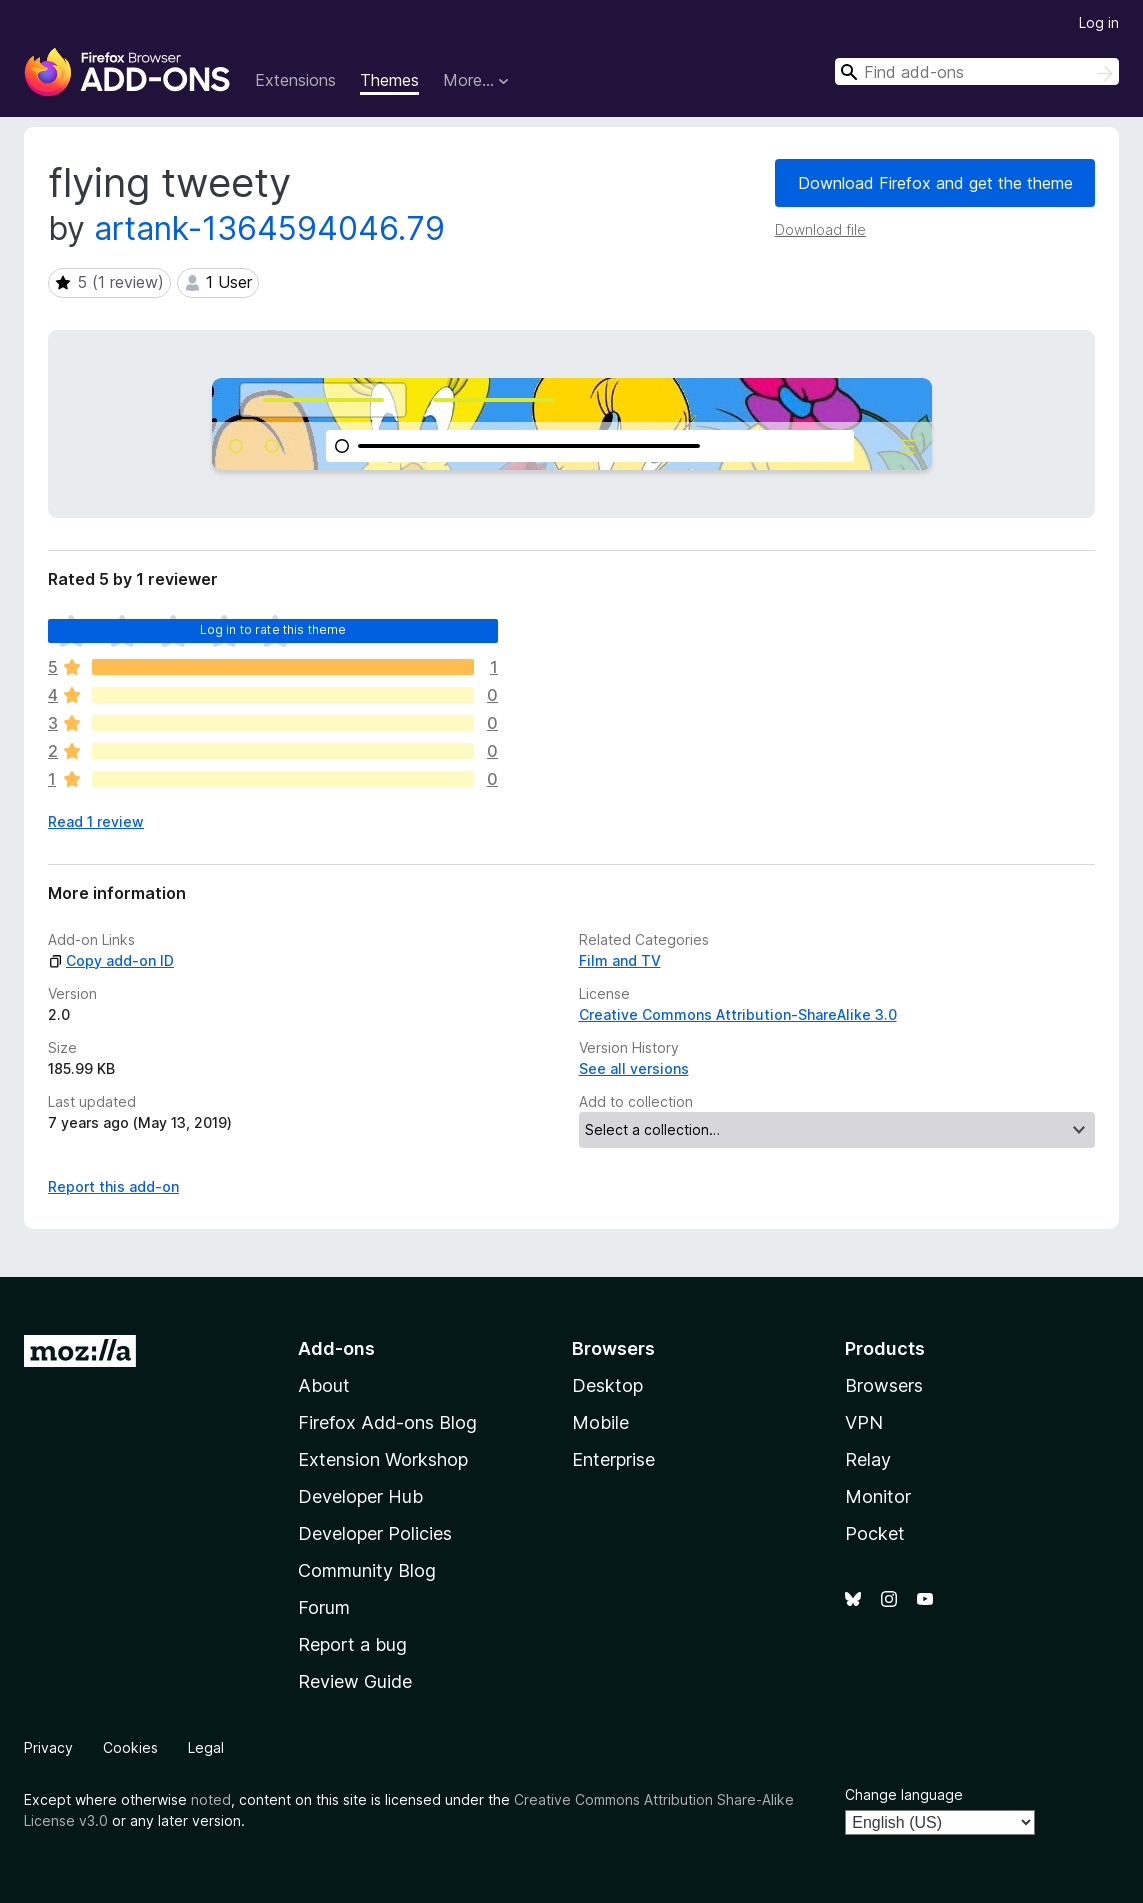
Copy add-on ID (111, 960)
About (324, 1385)
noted (211, 1799)
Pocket (875, 1533)
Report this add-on (113, 1186)
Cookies (130, 1747)
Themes (389, 80)
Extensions (295, 80)
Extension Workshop (383, 1459)
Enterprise (613, 1459)
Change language (904, 1794)
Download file (820, 229)
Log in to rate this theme (273, 629)
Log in (1099, 22)
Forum (324, 1607)
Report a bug (352, 1644)
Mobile (600, 1422)
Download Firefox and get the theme (935, 183)
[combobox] (977, 71)
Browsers (884, 1385)
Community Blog (367, 1570)
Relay (868, 1459)
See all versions (634, 1068)
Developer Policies (375, 1533)
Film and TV (620, 960)
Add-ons (336, 1348)
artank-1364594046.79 (269, 228)
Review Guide (355, 1681)
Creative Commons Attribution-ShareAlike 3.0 (738, 1014)
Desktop (607, 1385)
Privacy (48, 1747)
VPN (864, 1422)
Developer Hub (360, 1496)
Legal (206, 1747)
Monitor (878, 1496)
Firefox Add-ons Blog (387, 1422)
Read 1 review (96, 821)
